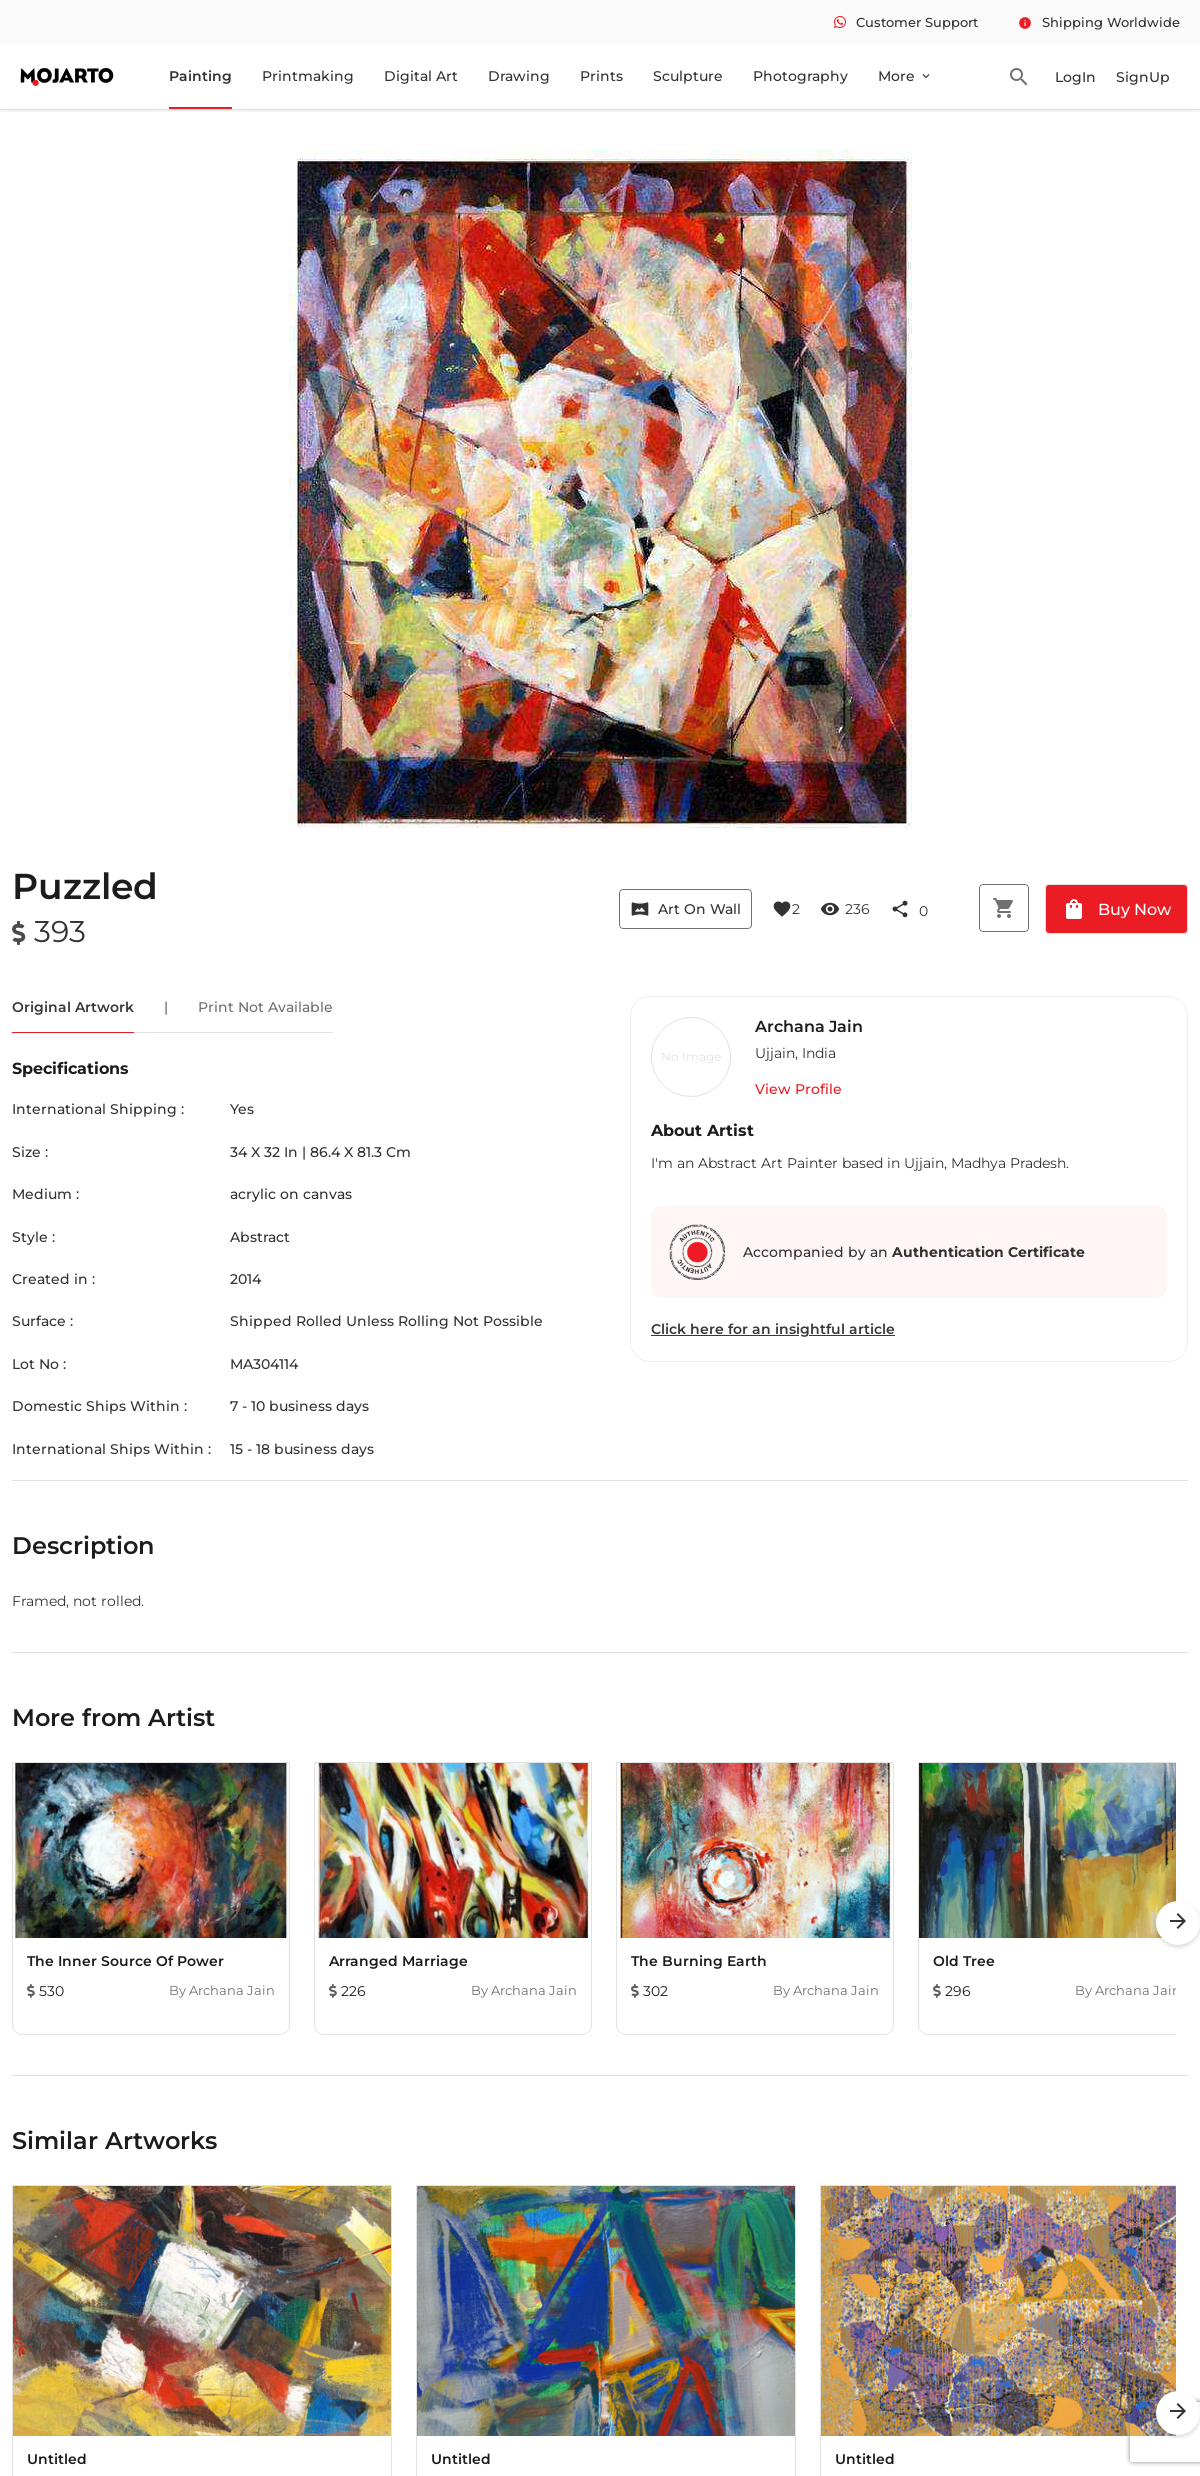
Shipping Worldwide (1099, 22)
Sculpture (688, 76)
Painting (200, 76)
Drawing (519, 76)
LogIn (1075, 77)
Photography (800, 76)
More (905, 76)
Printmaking (308, 76)
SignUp (1143, 77)
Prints (601, 76)
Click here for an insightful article (773, 1329)
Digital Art (421, 76)
